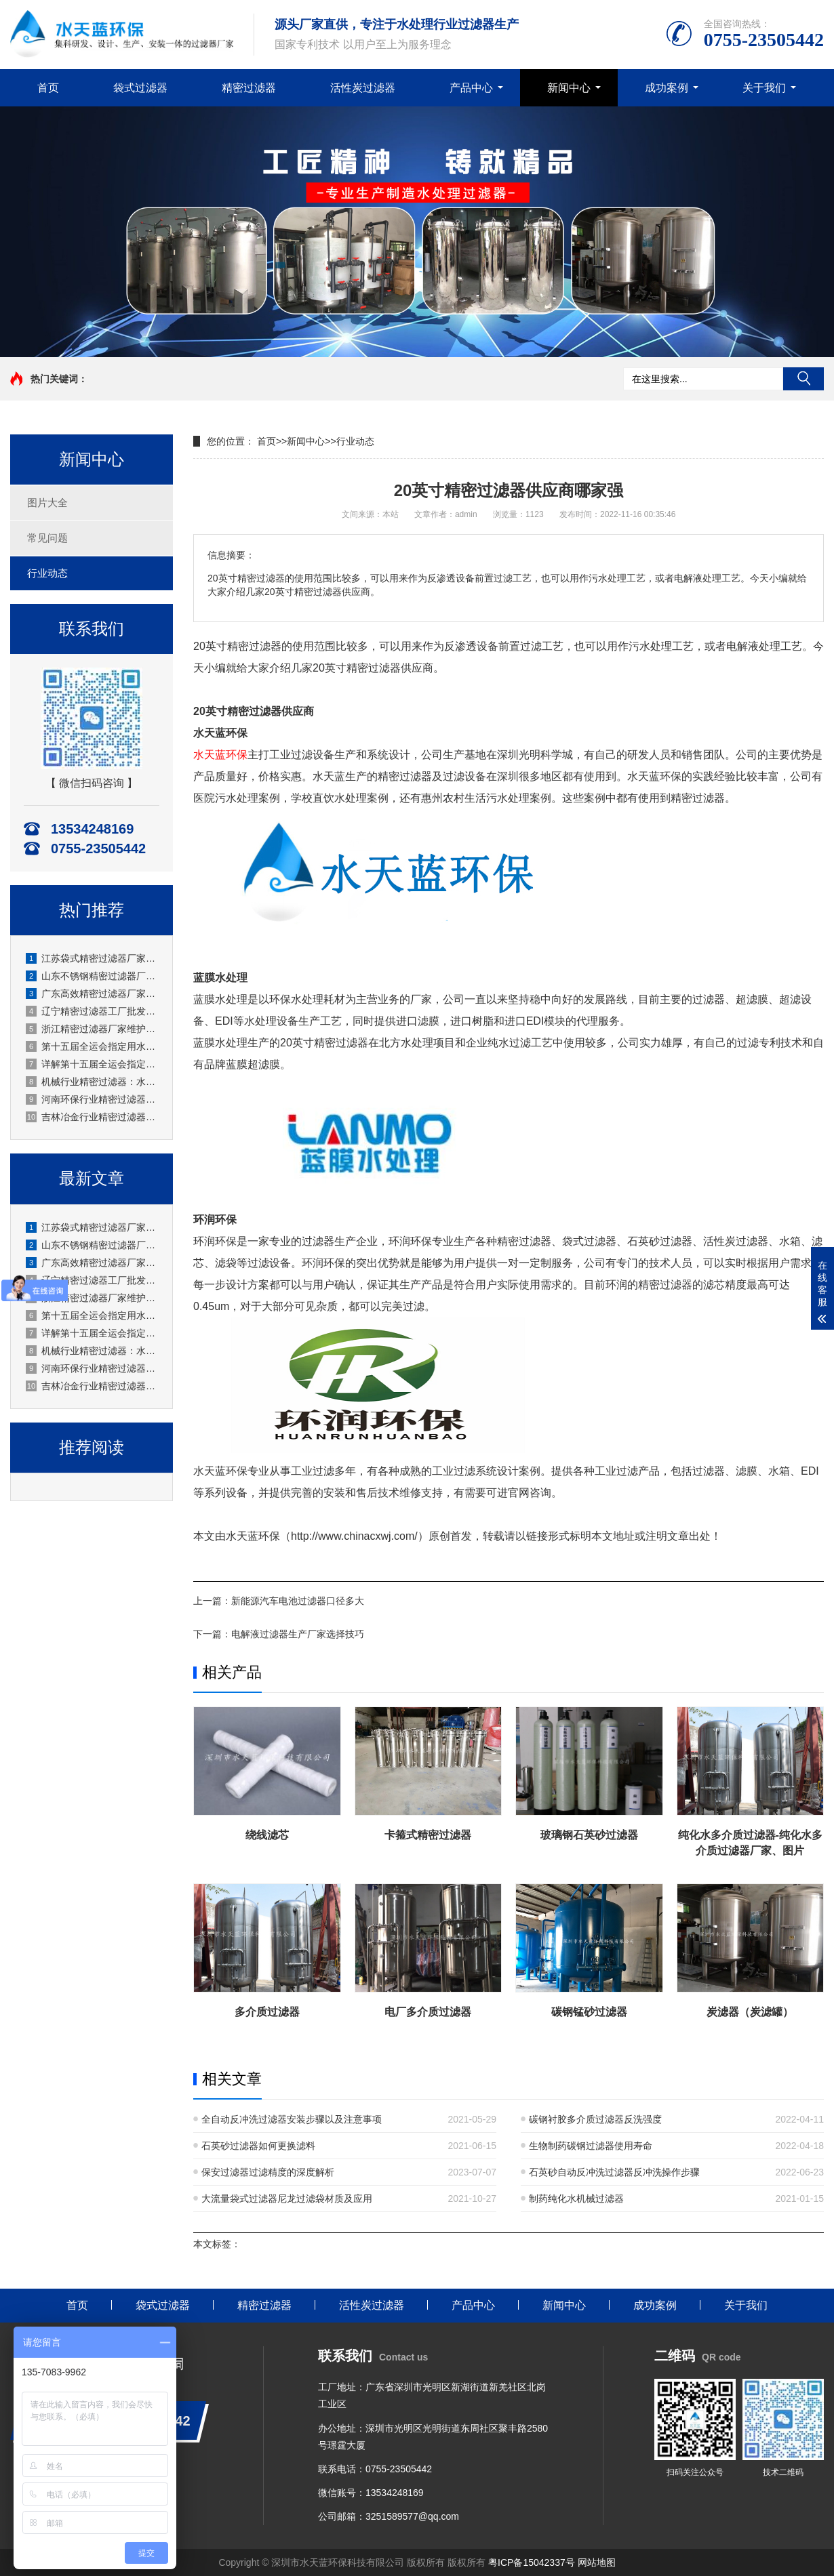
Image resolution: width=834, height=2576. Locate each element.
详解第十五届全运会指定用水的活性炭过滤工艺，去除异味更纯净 (92, 1064)
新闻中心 (569, 88)
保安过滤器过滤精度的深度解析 (267, 2172)
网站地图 (597, 2562)
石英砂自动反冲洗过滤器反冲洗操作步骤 (614, 2172)
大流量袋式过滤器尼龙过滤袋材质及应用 (286, 2198)
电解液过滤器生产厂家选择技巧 (297, 1634)
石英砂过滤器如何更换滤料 (258, 2145)
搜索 (803, 378)
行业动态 (47, 573)
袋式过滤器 (140, 88)
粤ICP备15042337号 (531, 2562)
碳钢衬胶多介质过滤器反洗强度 (595, 2119)
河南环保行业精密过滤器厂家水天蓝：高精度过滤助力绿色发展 (92, 1099)
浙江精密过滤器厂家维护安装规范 (92, 1028)
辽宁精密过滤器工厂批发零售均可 (92, 1011)
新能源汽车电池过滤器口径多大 (297, 1600)
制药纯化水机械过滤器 (576, 2198)
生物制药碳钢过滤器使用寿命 (590, 2145)
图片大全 (47, 502)
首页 (48, 88)
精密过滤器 (249, 88)
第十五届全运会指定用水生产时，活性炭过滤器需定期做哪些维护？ (92, 1046)
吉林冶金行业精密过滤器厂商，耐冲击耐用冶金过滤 (92, 1116)
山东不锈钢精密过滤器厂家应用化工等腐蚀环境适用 (92, 975)
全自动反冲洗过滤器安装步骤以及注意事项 (291, 2119)
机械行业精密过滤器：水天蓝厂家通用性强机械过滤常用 (92, 1081)
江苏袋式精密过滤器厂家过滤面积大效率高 (92, 958)
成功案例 (666, 88)
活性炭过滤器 (362, 88)
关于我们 (764, 88)
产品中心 (471, 88)
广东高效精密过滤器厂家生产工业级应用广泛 (92, 993)
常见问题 (47, 538)
